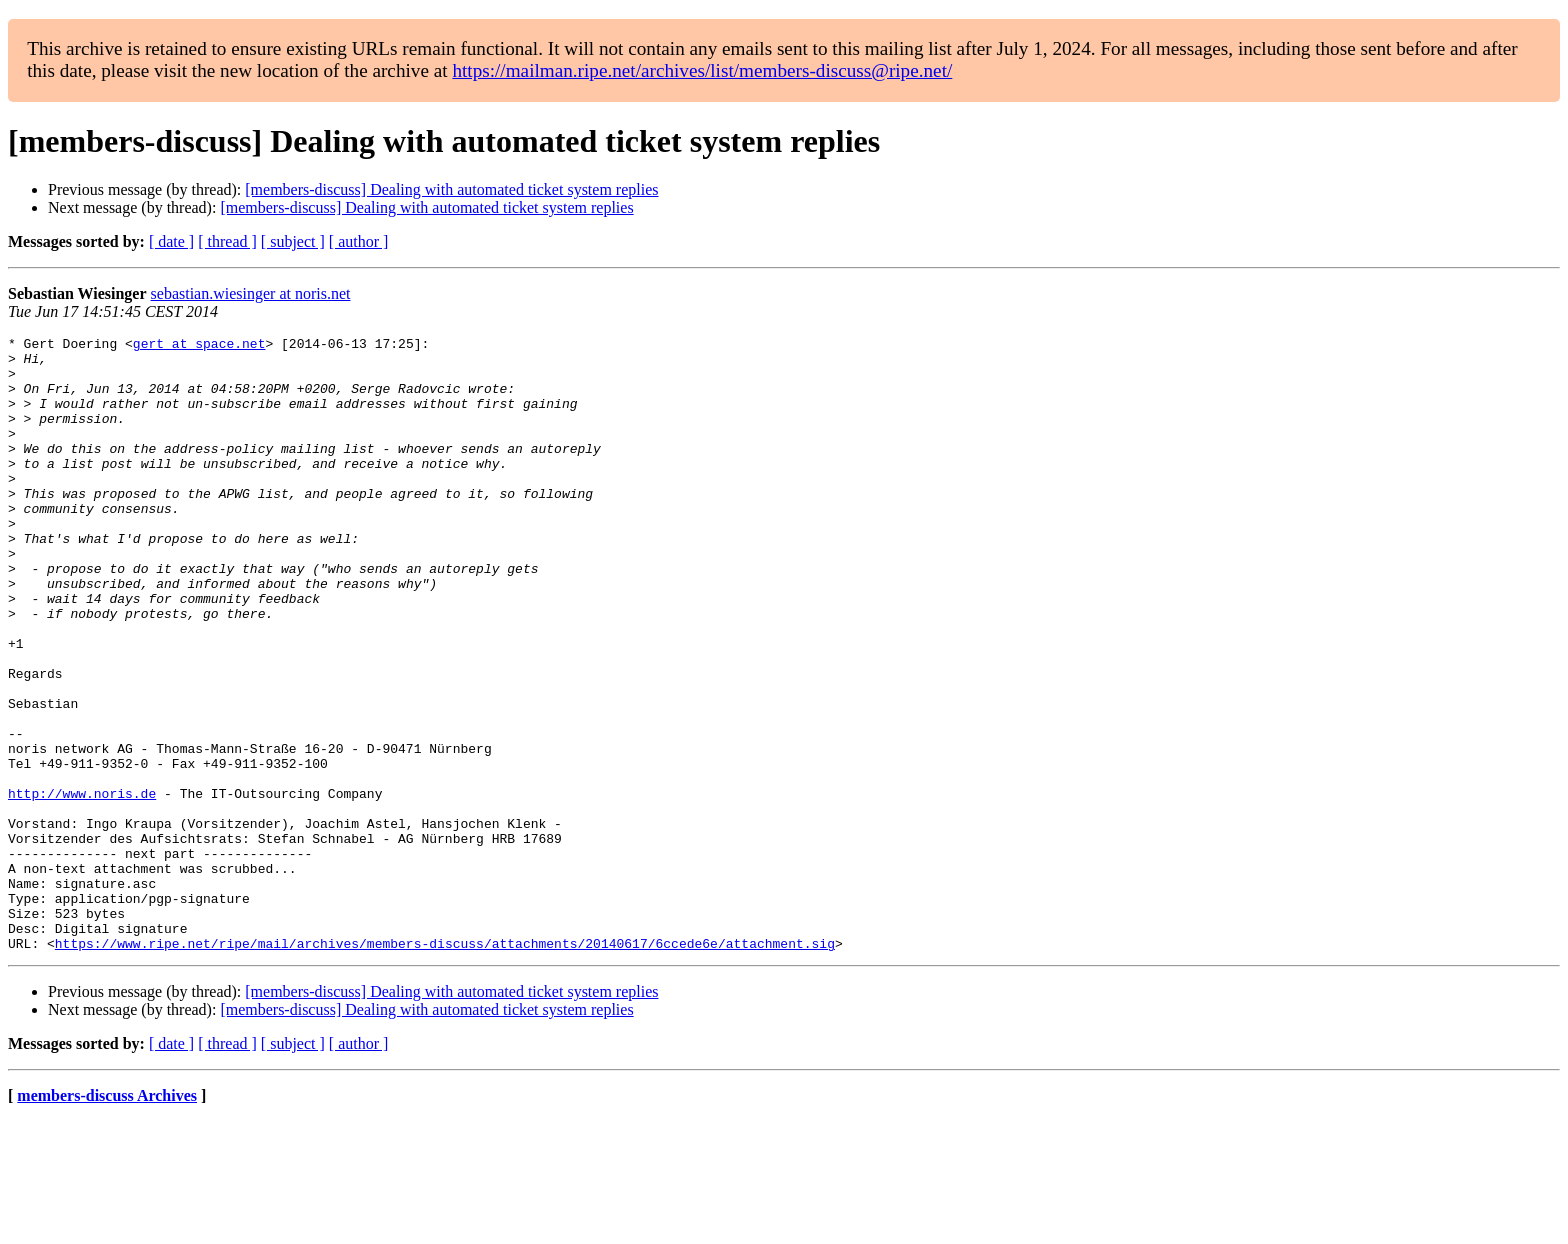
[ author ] (359, 241)
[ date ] (171, 241)
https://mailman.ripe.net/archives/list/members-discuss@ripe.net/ (702, 70)
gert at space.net (199, 346)
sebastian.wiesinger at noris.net (251, 293)
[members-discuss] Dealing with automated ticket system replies (451, 189)
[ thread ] (227, 241)
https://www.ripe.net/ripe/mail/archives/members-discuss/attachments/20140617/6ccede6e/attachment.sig (445, 1066)
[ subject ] (293, 241)
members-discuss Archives (107, 1218)
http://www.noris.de (82, 886)
